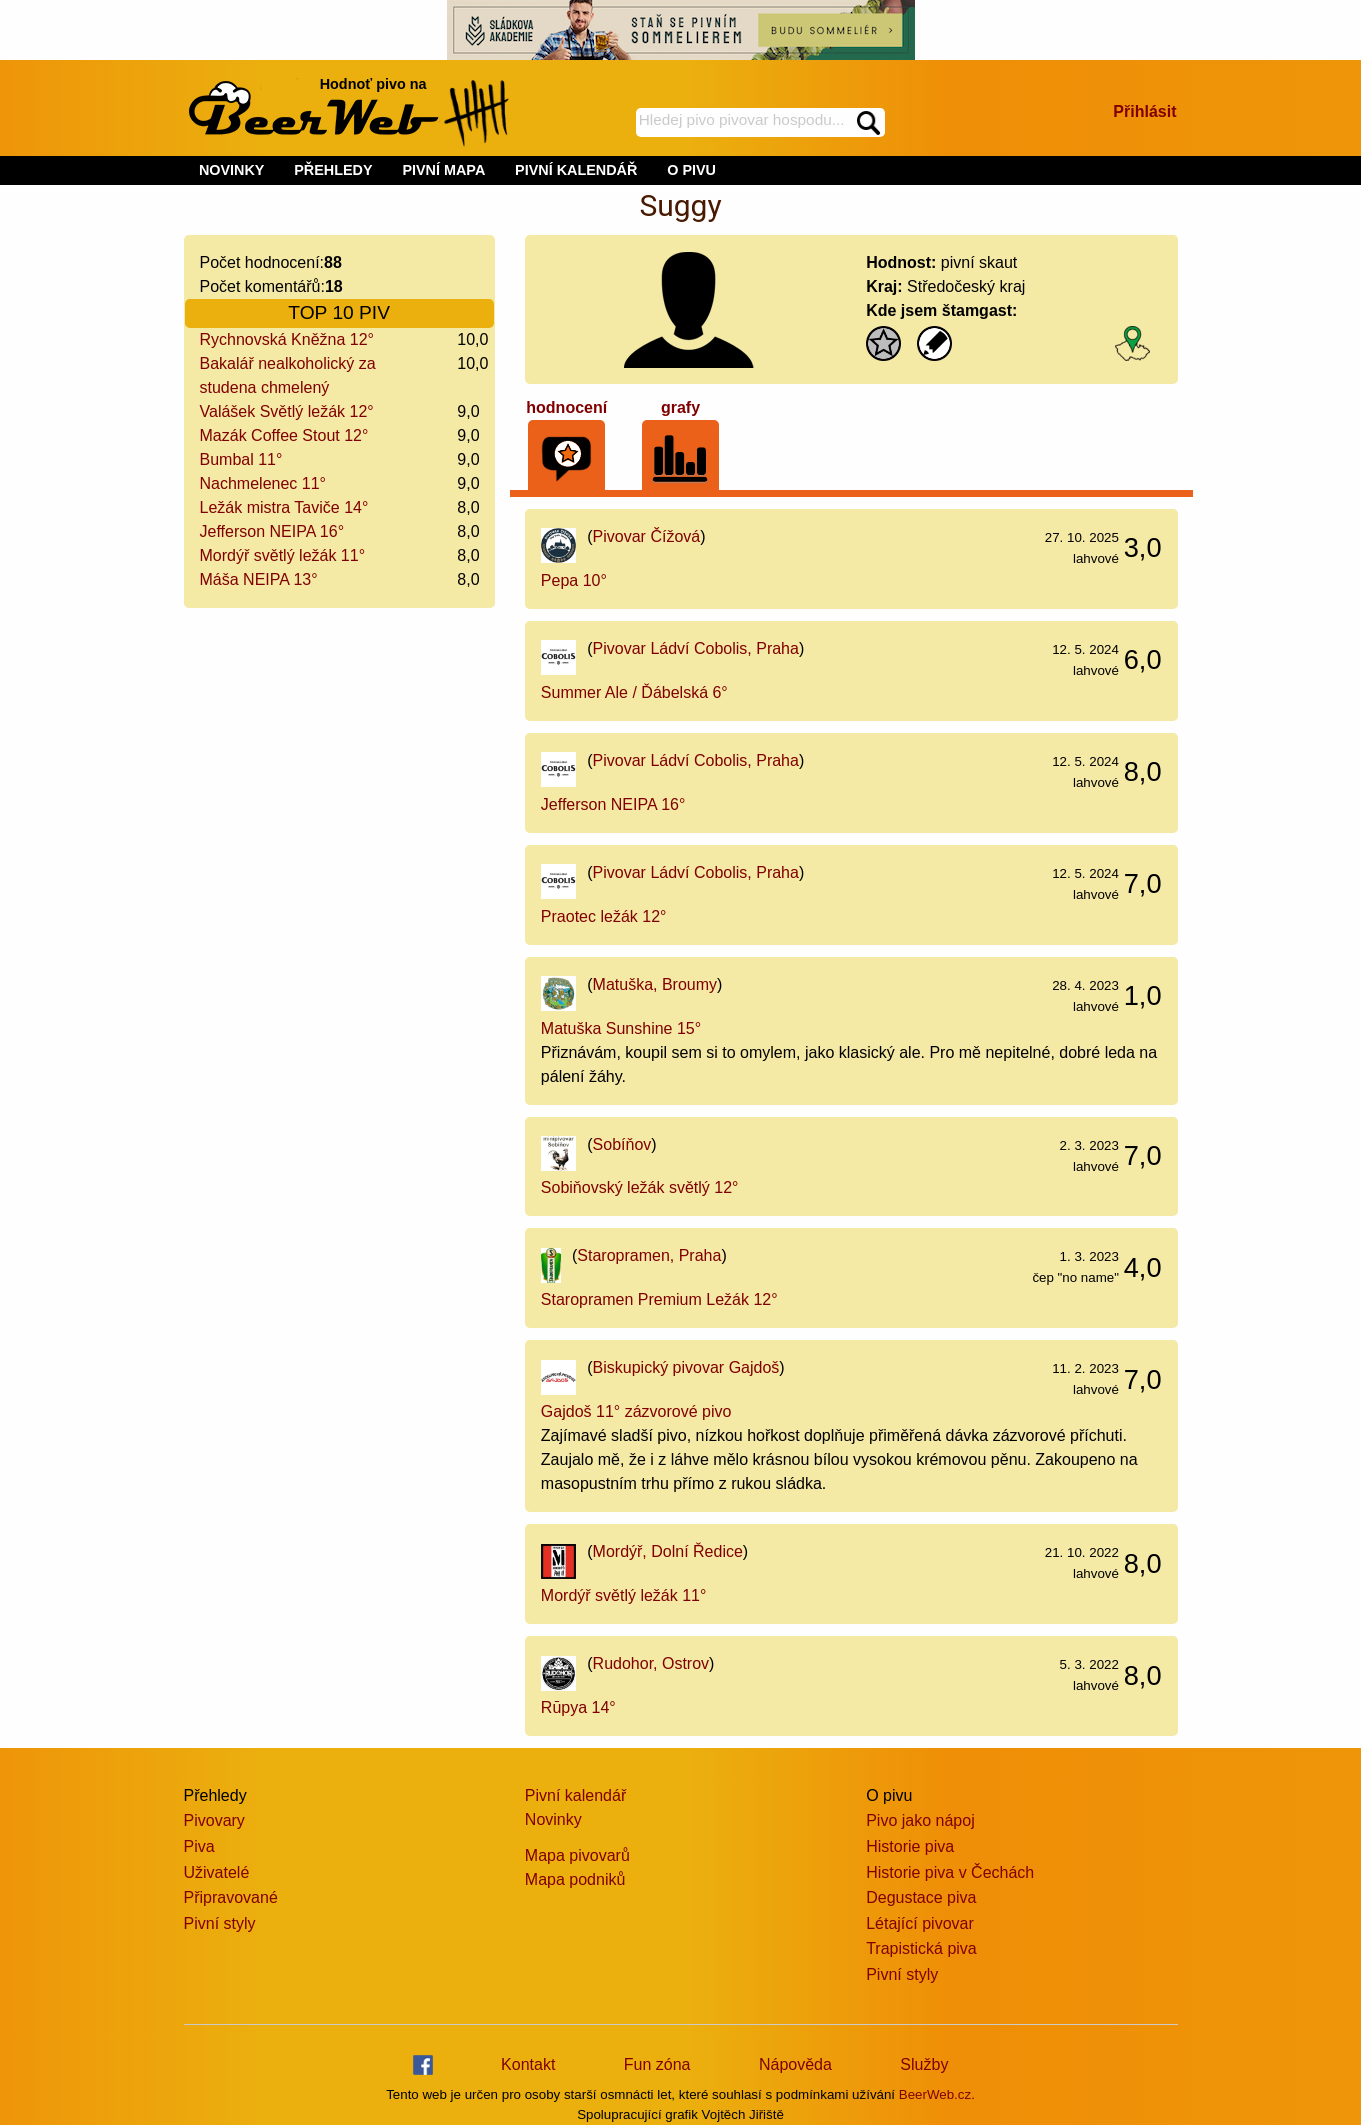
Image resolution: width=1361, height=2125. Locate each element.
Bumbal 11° (241, 459)
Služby (924, 2064)
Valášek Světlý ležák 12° (287, 411)
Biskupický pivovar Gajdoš (686, 1367)
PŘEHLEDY (333, 170)
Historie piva (910, 1846)
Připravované (231, 1897)
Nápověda (795, 2064)
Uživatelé (217, 1872)
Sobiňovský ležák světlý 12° (640, 1187)
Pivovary (214, 1820)
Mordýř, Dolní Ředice (668, 1551)
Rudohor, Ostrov (651, 1663)
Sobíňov (622, 1144)
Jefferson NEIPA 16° (272, 531)
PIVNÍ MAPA (443, 170)
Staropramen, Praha (649, 1255)
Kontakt (528, 2064)
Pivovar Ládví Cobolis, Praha (696, 648)
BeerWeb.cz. (937, 2094)
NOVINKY (232, 170)
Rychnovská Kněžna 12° (287, 339)
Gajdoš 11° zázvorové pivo (636, 1411)
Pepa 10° (574, 580)
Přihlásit (1144, 111)
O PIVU (691, 170)
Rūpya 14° (578, 1707)
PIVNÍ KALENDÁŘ (576, 170)
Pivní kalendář (575, 1795)
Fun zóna (657, 2064)
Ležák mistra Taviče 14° (284, 507)
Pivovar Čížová (647, 536)
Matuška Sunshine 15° (621, 1028)
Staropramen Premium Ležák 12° (659, 1299)
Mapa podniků (575, 1879)
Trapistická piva (921, 1948)
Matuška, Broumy (655, 984)
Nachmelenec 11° (263, 483)
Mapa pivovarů (577, 1855)
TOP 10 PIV (339, 312)
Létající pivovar (920, 1923)
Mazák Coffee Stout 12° (284, 435)
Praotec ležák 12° (604, 916)
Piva (199, 1846)
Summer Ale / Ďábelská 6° (634, 692)
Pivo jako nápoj (920, 1820)
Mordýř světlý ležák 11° (283, 555)
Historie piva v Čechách (950, 1872)
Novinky (553, 1819)
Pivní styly (220, 1923)
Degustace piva (921, 1897)
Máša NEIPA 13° (259, 579)
